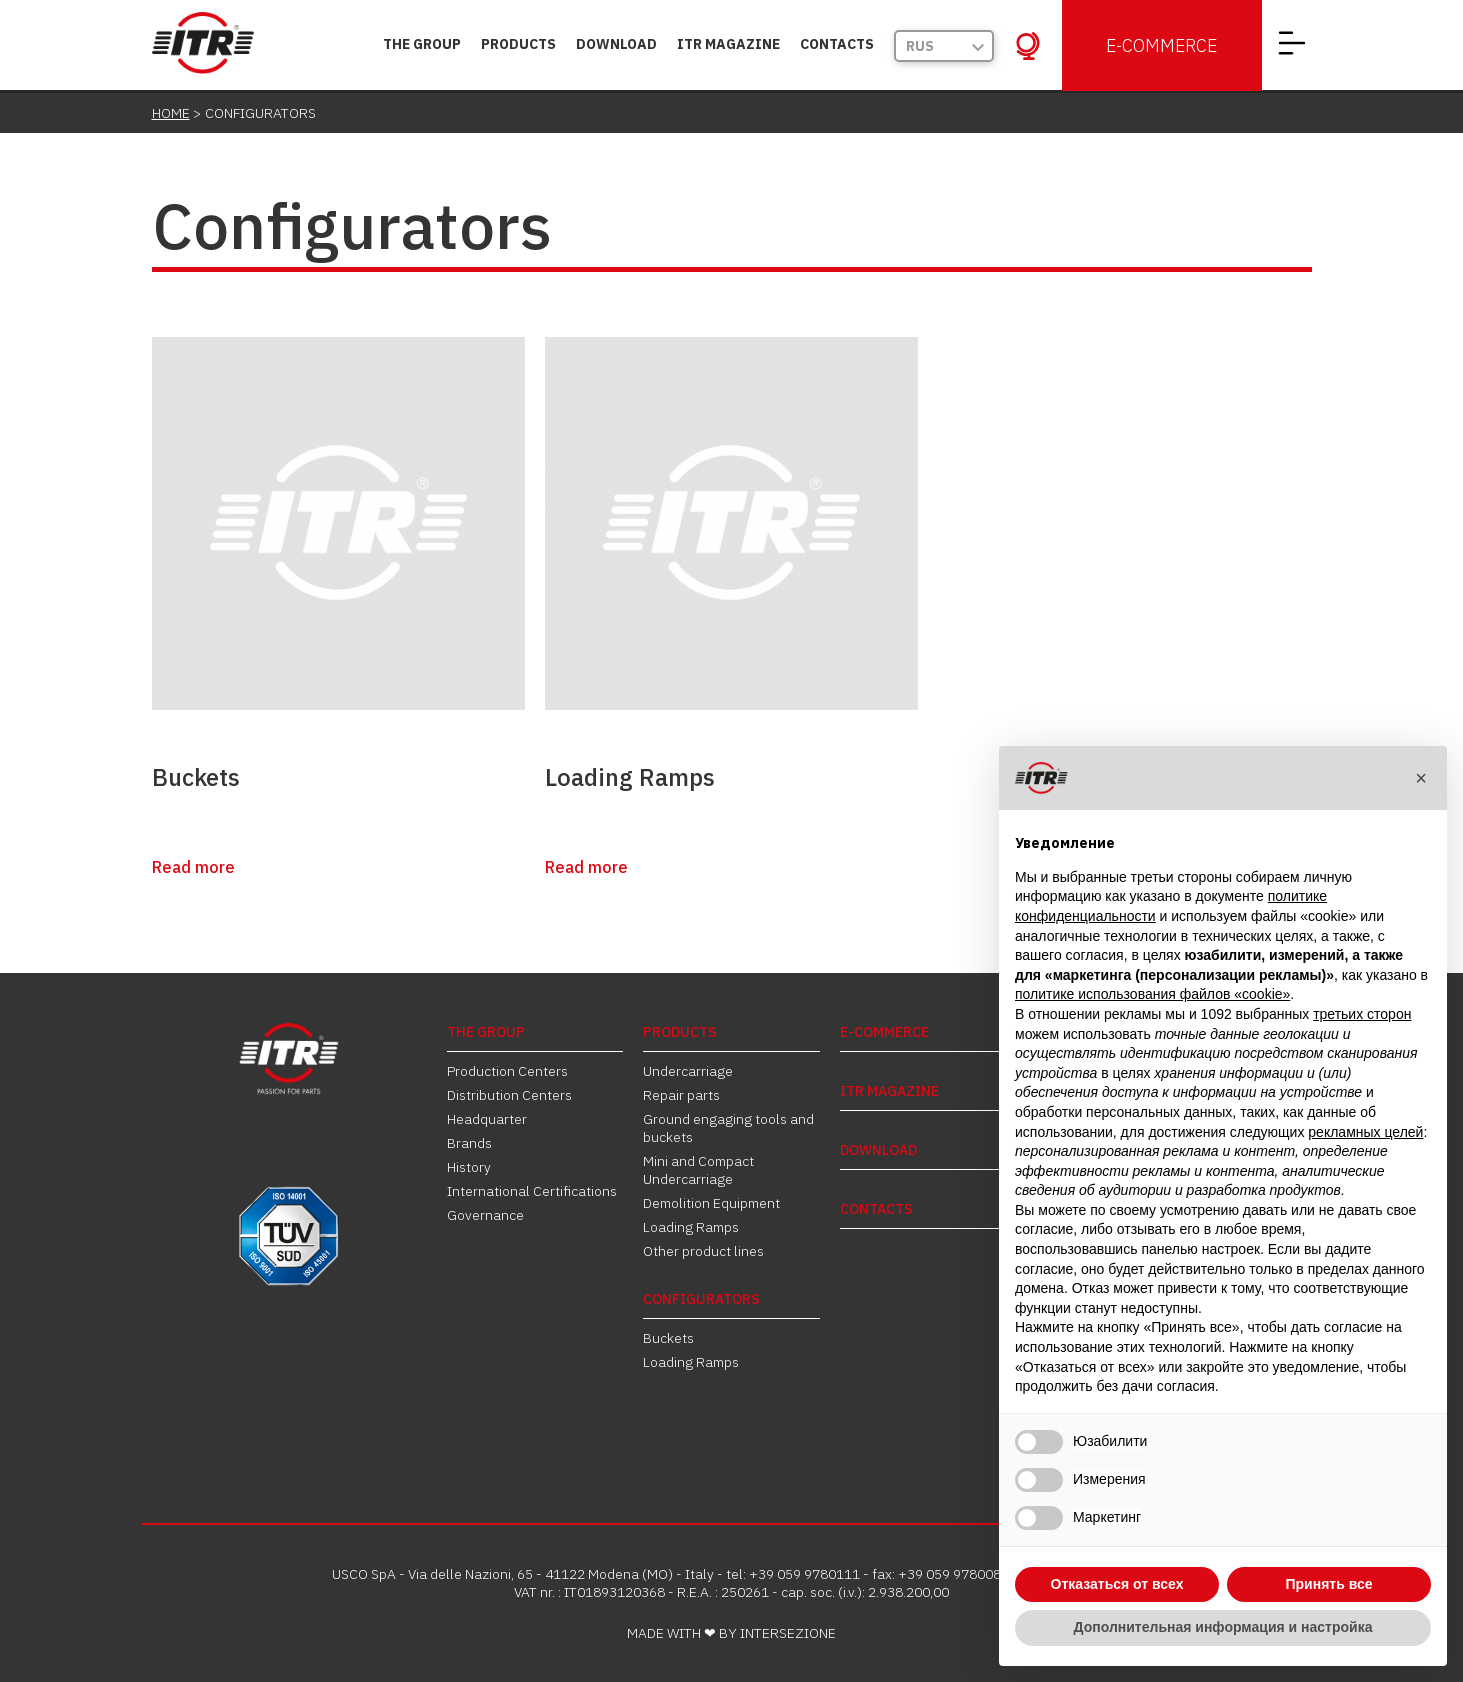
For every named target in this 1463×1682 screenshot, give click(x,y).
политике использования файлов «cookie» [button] (1152, 994)
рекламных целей (1365, 1132)
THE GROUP (422, 44)
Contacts (837, 44)
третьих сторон (1362, 1014)
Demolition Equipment (711, 1203)
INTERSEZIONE (788, 1633)
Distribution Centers (509, 1095)
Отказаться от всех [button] (1117, 1584)
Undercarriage (688, 1071)
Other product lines (703, 1251)
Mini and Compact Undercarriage (698, 1170)
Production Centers (507, 1071)
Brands (469, 1143)
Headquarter (487, 1119)
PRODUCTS (518, 44)
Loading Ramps (630, 777)
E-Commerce (1161, 45)
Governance (485, 1215)
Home (171, 113)
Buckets (196, 777)
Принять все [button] (1328, 1584)
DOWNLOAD (616, 44)
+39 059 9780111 (804, 1574)
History (469, 1167)
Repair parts (681, 1095)
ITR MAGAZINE (728, 44)
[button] (1421, 778)
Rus (920, 46)
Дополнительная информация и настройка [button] (1223, 1627)
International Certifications (532, 1191)
